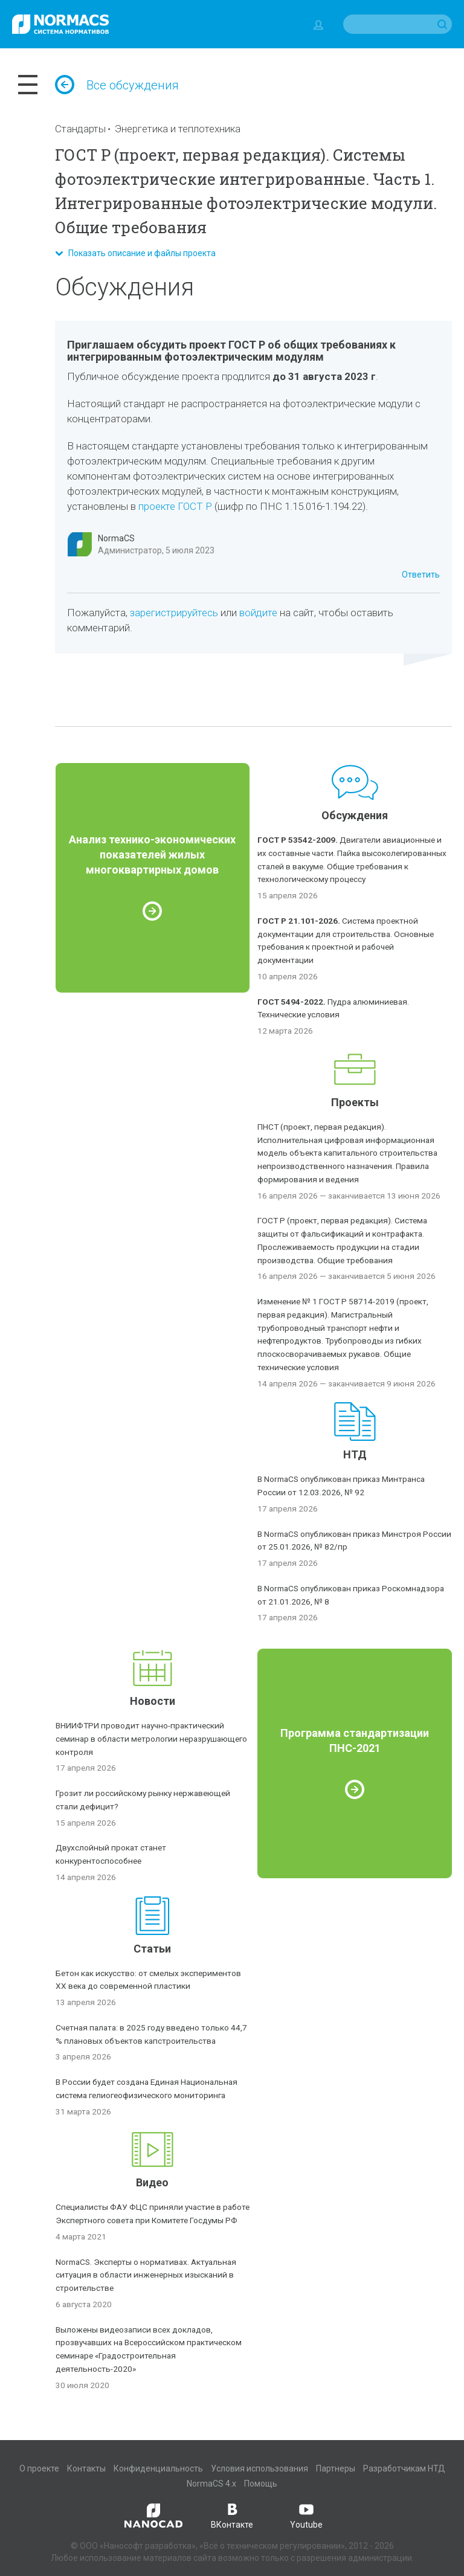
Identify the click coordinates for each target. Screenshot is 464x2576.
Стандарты (80, 129)
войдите (258, 613)
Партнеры (335, 2468)
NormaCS (116, 538)
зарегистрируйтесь (174, 613)
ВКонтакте (232, 2514)
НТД (355, 1454)
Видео (152, 2182)
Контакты (86, 2468)
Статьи (152, 1948)
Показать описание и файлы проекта (135, 253)
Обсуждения (354, 815)
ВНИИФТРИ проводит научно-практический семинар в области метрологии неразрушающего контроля (151, 1739)
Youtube (306, 2514)
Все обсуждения (117, 85)
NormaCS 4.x (211, 2483)
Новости (152, 1701)
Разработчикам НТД (404, 2468)
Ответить (421, 574)
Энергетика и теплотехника (177, 129)
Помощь (260, 2483)
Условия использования (259, 2468)
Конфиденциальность (158, 2468)
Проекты (355, 1102)
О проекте (39, 2468)
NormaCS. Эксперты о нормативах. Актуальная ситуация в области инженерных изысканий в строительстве (146, 2275)
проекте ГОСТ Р (175, 506)
